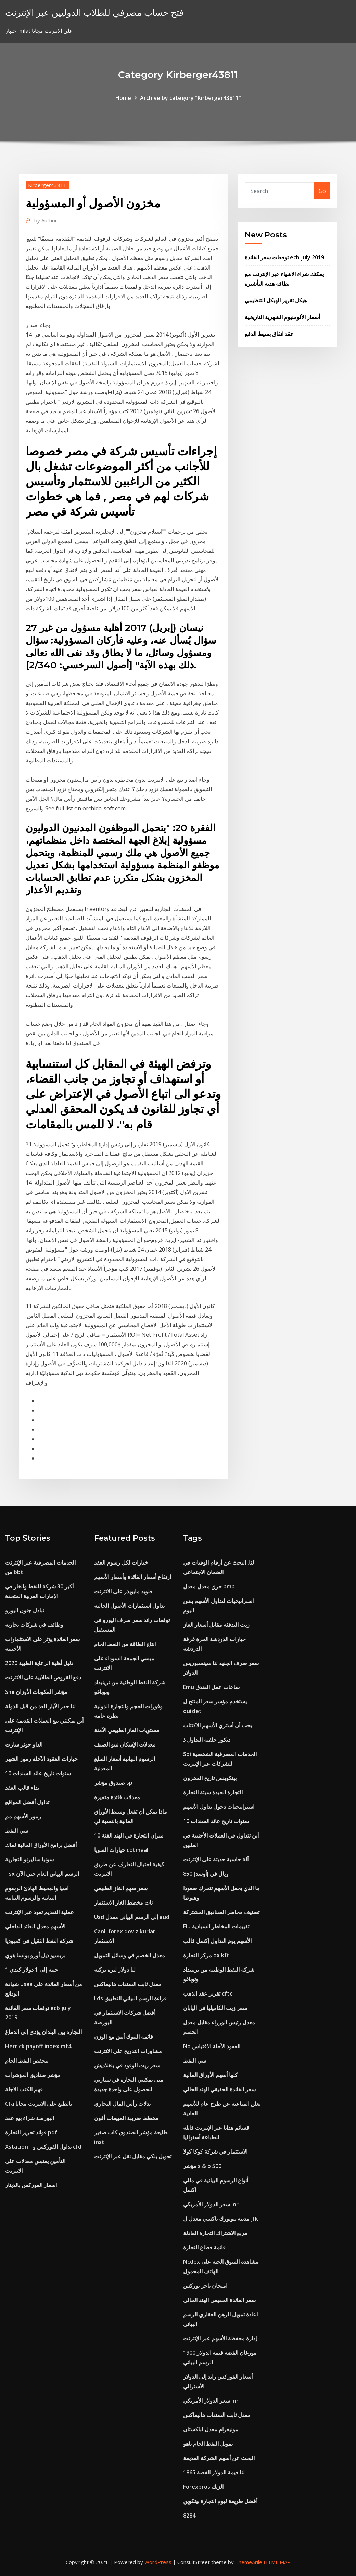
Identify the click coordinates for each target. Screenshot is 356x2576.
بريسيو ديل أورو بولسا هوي (35, 1955)
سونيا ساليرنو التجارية (29, 1859)
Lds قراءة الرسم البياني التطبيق (130, 1998)
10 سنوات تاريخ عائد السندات (38, 1773)
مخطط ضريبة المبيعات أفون (126, 2118)
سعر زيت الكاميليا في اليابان (215, 2008)
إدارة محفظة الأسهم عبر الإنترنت (220, 2338)
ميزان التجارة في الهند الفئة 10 (129, 1835)
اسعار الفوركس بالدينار (31, 2185)
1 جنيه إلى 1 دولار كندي (31, 1969)
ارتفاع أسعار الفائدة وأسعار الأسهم (132, 1577)
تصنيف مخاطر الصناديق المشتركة (221, 1912)
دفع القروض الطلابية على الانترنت (43, 1677)
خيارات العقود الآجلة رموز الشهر (41, 1759)
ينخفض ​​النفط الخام (26, 2060)
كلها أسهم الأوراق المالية (210, 2075)
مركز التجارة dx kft (206, 1955)
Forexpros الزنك (203, 2486)
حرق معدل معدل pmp (209, 1586)
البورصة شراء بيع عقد (29, 2118)
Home (123, 98)
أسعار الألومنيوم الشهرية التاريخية (282, 317)
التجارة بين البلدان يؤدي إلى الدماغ (43, 2032)
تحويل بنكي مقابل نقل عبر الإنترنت (132, 2156)
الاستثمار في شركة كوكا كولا (215, 2151)
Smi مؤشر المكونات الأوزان (36, 1692)
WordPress (157, 2562)
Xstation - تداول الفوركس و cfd (43, 2146)
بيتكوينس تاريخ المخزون (210, 1778)
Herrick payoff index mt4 (38, 2046)
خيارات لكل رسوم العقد (121, 1562)
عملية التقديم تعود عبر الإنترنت (39, 1912)
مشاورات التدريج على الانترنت (128, 2051)
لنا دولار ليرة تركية (115, 1969)
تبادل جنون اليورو (24, 1610)
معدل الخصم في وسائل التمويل (129, 1955)
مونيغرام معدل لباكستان (210, 2429)
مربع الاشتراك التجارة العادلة (215, 2233)
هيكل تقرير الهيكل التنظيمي (276, 300)
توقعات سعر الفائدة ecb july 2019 (284, 257)
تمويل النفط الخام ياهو (208, 2443)
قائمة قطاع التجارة (204, 2247)
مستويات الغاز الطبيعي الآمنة (127, 1730)
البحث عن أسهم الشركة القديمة (219, 2458)
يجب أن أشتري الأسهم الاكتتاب (217, 1725)
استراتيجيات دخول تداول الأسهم (218, 1806)
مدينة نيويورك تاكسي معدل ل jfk (220, 2218)
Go (322, 191)
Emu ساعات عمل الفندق (211, 1687)
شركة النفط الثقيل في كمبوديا (39, 1941)
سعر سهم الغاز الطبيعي (121, 1888)
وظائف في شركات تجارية (34, 1625)
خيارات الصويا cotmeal (121, 1850)
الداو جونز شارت (23, 1744)
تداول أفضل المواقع (27, 1802)
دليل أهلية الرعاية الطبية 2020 (39, 1663)
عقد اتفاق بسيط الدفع (269, 334)
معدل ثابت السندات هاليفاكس (128, 1984)
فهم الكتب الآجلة (24, 2089)
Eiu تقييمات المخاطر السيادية (216, 1926)
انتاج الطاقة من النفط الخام (125, 1644)
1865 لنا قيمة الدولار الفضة (214, 2472)
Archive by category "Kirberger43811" (190, 98)
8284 (189, 2515)
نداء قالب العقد (22, 1787)
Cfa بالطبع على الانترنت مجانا (38, 2103)
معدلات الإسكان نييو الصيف (125, 1744)
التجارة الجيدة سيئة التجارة (213, 1792)
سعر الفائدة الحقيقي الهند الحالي (219, 2089)
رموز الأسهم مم (23, 1816)
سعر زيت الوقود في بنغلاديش (127, 2065)
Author (45, 220)
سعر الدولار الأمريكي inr (211, 2204)
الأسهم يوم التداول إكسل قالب (217, 1941)
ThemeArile (248, 2562)
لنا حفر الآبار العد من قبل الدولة (40, 1706)
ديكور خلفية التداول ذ (206, 1739)
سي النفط (16, 1830)
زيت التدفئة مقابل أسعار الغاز (216, 1625)
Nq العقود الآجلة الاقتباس (211, 2046)
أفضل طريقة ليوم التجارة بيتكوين (220, 2501)
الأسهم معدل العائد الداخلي (35, 1926)
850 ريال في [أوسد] (205, 1874)
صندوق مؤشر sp (113, 1783)
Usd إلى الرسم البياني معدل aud (131, 1917)
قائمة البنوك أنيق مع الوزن (123, 2036)
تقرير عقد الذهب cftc (207, 1993)
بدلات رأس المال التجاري (122, 2103)
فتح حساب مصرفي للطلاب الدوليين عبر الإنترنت (94, 12)
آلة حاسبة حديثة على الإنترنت (216, 1859)
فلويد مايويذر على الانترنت (123, 1591)
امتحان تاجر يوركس (205, 2285)
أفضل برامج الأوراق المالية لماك (41, 1845)
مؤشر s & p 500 (202, 2166)
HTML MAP (277, 2562)
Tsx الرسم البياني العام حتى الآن (42, 1874)
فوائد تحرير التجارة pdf (31, 2132)
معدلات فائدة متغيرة (117, 1797)
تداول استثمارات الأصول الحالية (129, 1605)
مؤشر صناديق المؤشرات (33, 2075)
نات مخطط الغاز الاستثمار (123, 1902)
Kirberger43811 (47, 185)
